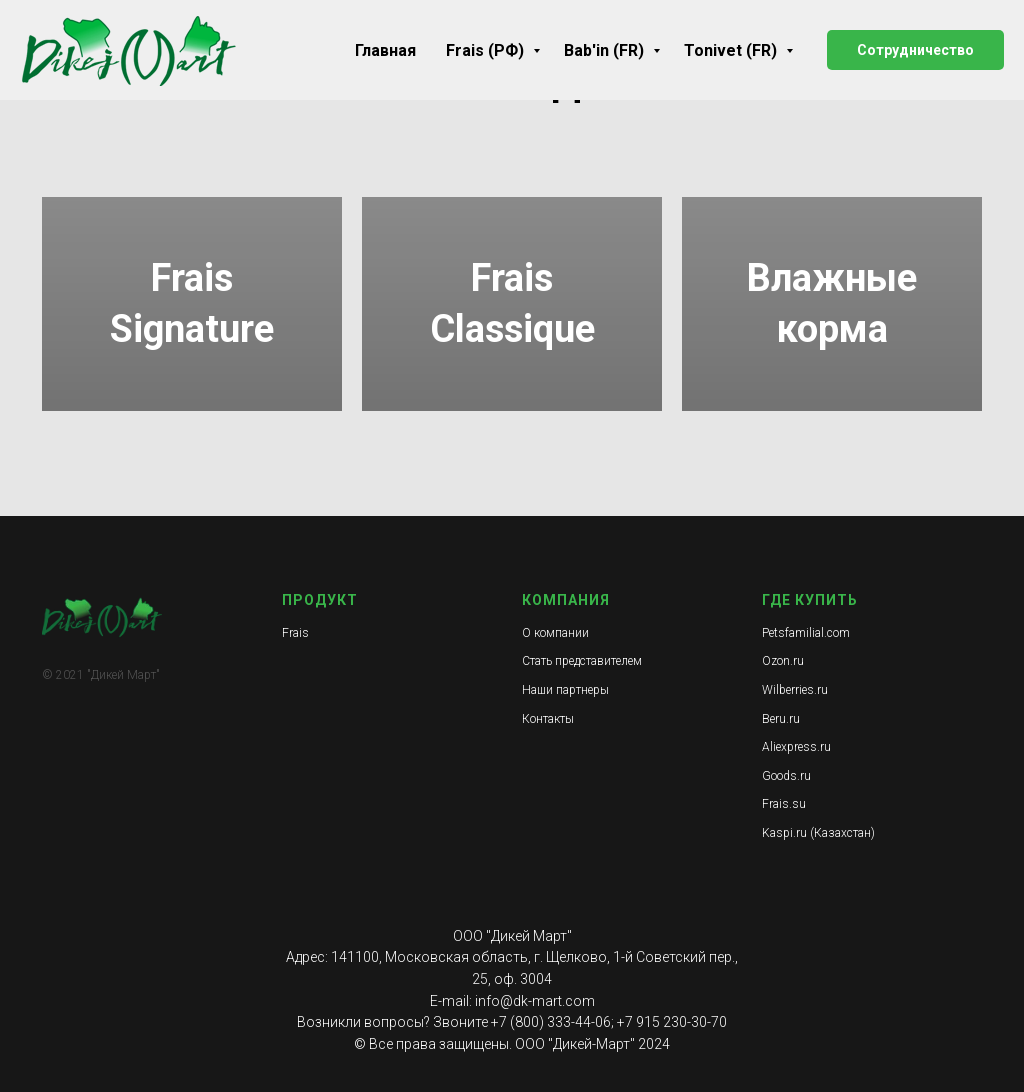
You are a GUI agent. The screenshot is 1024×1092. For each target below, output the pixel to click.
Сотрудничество (915, 50)
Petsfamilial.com (806, 633)
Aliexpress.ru (796, 747)
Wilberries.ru (795, 690)
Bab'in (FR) (606, 50)
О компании (555, 633)
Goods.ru (786, 776)
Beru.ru (781, 719)
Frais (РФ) (487, 50)
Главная (385, 50)
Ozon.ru (783, 661)
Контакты (548, 719)
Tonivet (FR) (732, 50)
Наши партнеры (565, 690)
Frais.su (784, 804)
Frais (295, 633)
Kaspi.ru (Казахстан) (818, 833)
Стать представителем (582, 661)
